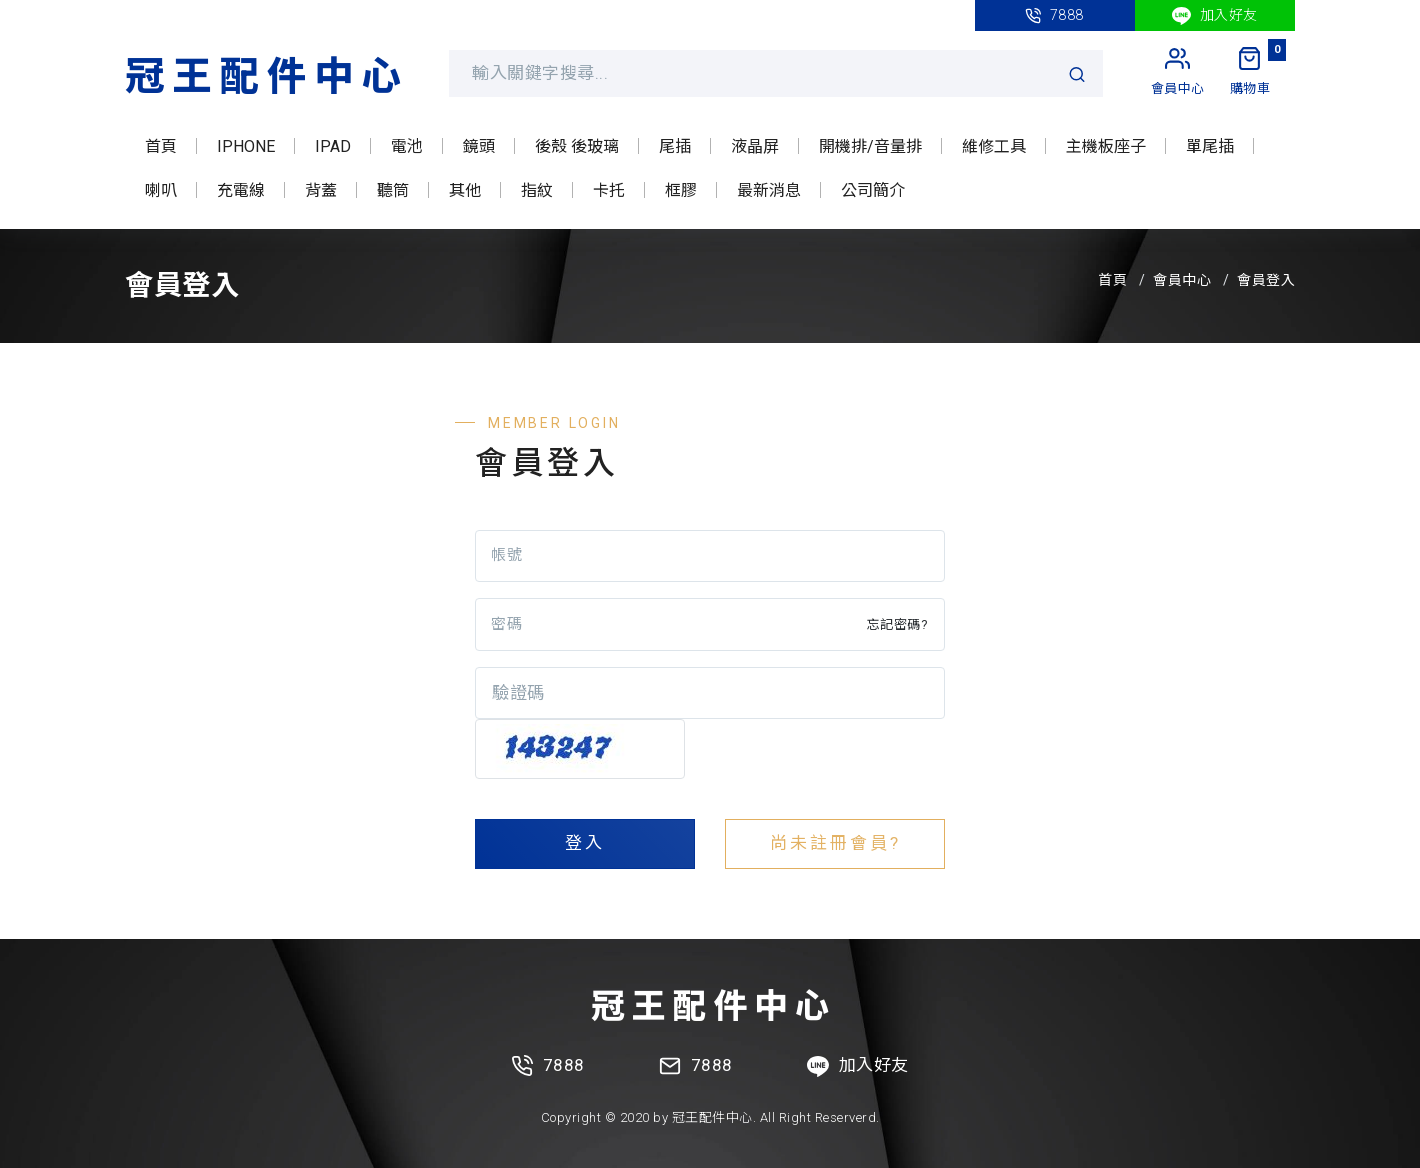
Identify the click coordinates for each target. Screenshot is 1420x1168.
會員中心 (1182, 280)
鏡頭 (479, 146)
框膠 (681, 190)
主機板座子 (1106, 146)
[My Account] (1178, 72)
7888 (1054, 15)
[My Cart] (1250, 72)
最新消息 (769, 190)
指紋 (537, 190)
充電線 (241, 190)
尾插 (675, 146)
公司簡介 (873, 190)
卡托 (609, 190)
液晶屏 (755, 146)
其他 (465, 190)
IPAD (333, 146)
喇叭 (161, 190)
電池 (407, 146)
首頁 (161, 146)
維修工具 (994, 146)
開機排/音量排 (870, 146)
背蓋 (321, 190)
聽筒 (393, 190)
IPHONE (246, 146)
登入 (585, 843)
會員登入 (1266, 280)
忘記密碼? (898, 624)
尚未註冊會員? (835, 843)
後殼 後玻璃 (577, 146)
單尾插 (1210, 146)
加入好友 (1215, 16)
